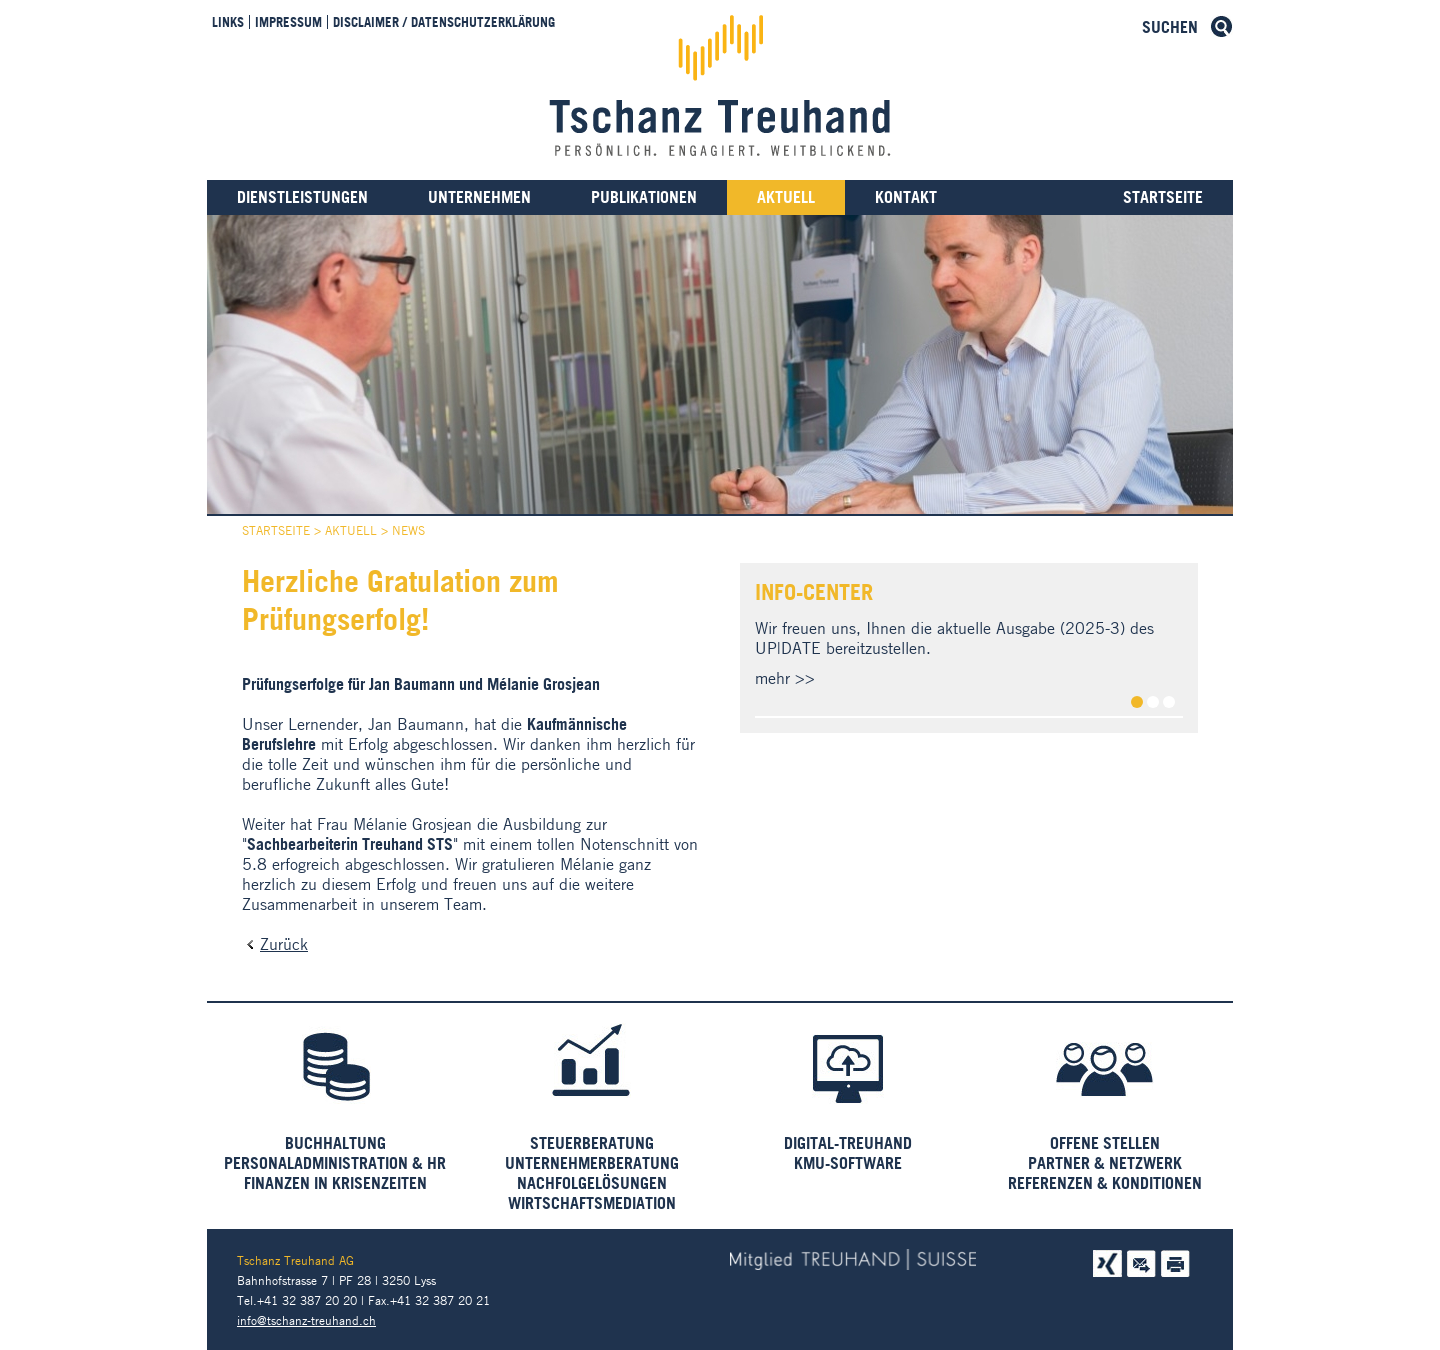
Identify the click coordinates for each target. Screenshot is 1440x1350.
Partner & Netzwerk (1105, 1163)
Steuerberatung (592, 1143)
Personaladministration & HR (335, 1163)
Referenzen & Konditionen (1105, 1183)
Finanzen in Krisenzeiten (335, 1183)
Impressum (288, 22)
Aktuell (786, 197)
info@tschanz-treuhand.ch (306, 1320)
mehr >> (785, 678)
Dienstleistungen (302, 197)
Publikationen (644, 197)
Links (228, 22)
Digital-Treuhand (848, 1143)
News (408, 530)
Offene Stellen (1105, 1143)
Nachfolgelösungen (592, 1183)
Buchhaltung (335, 1143)
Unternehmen (479, 197)
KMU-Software (848, 1163)
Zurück (284, 944)
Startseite (1163, 197)
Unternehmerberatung (592, 1163)
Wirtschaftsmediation (592, 1203)
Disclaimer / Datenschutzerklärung (444, 22)
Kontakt (906, 197)
